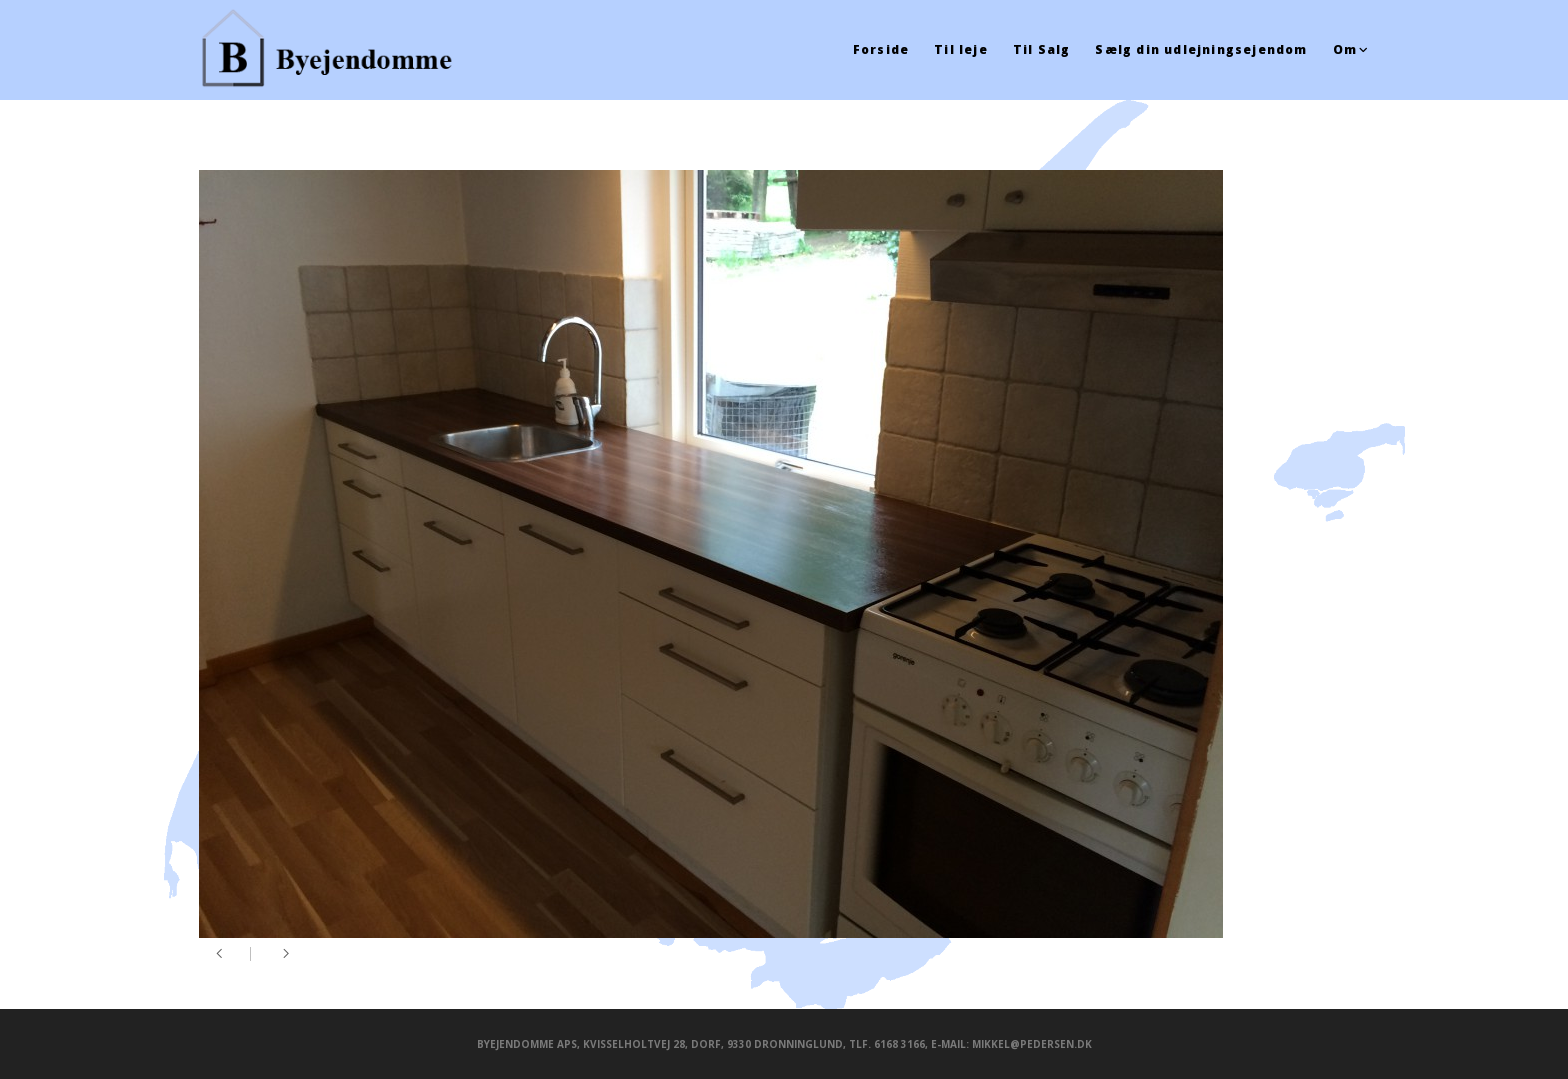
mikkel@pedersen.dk (1032, 1044)
